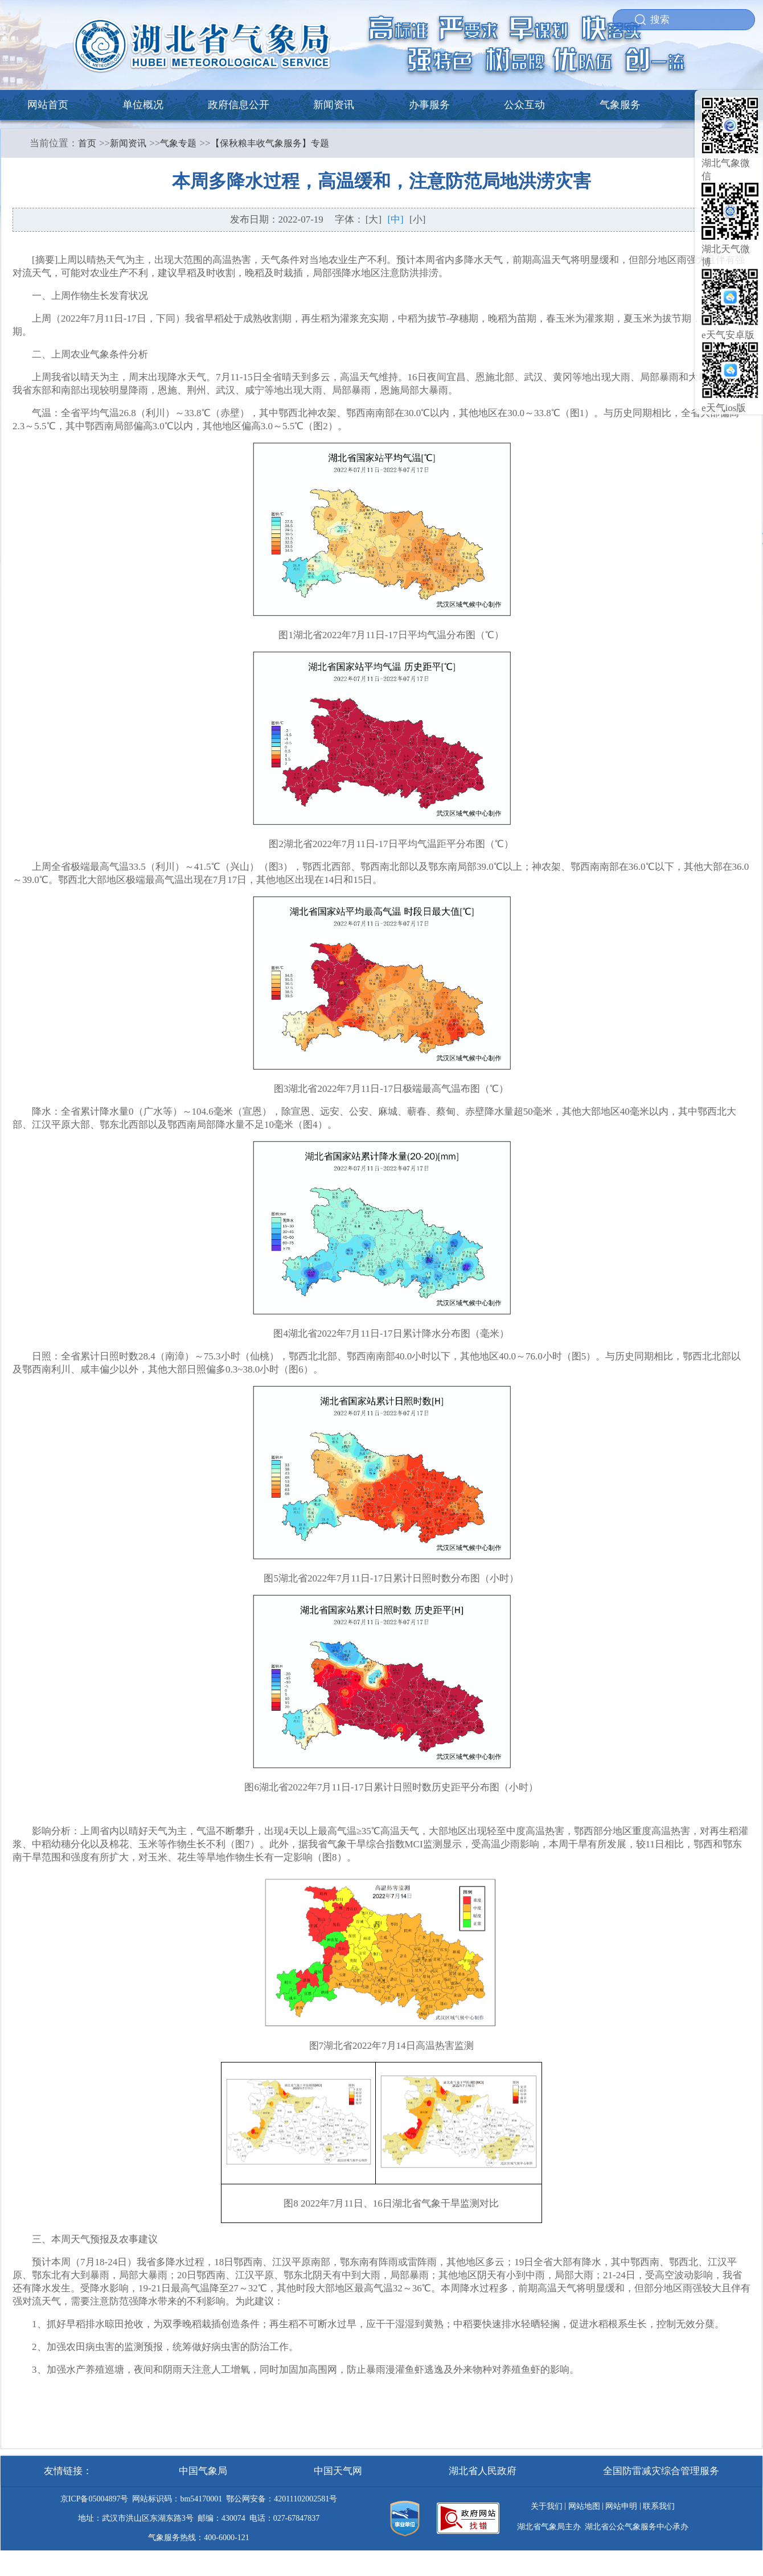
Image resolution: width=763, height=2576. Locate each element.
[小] (417, 219)
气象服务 (620, 104)
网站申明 (621, 2506)
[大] (374, 219)
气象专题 (178, 143)
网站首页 (47, 104)
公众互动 (524, 104)
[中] (395, 219)
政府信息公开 (238, 104)
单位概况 (142, 104)
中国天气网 (338, 2471)
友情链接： (68, 2471)
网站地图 (584, 2506)
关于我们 (547, 2506)
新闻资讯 (333, 104)
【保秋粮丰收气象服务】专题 (270, 143)
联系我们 (659, 2506)
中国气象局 (203, 2471)
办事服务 (429, 104)
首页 (87, 143)
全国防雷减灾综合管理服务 (661, 2471)
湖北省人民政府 (482, 2471)
